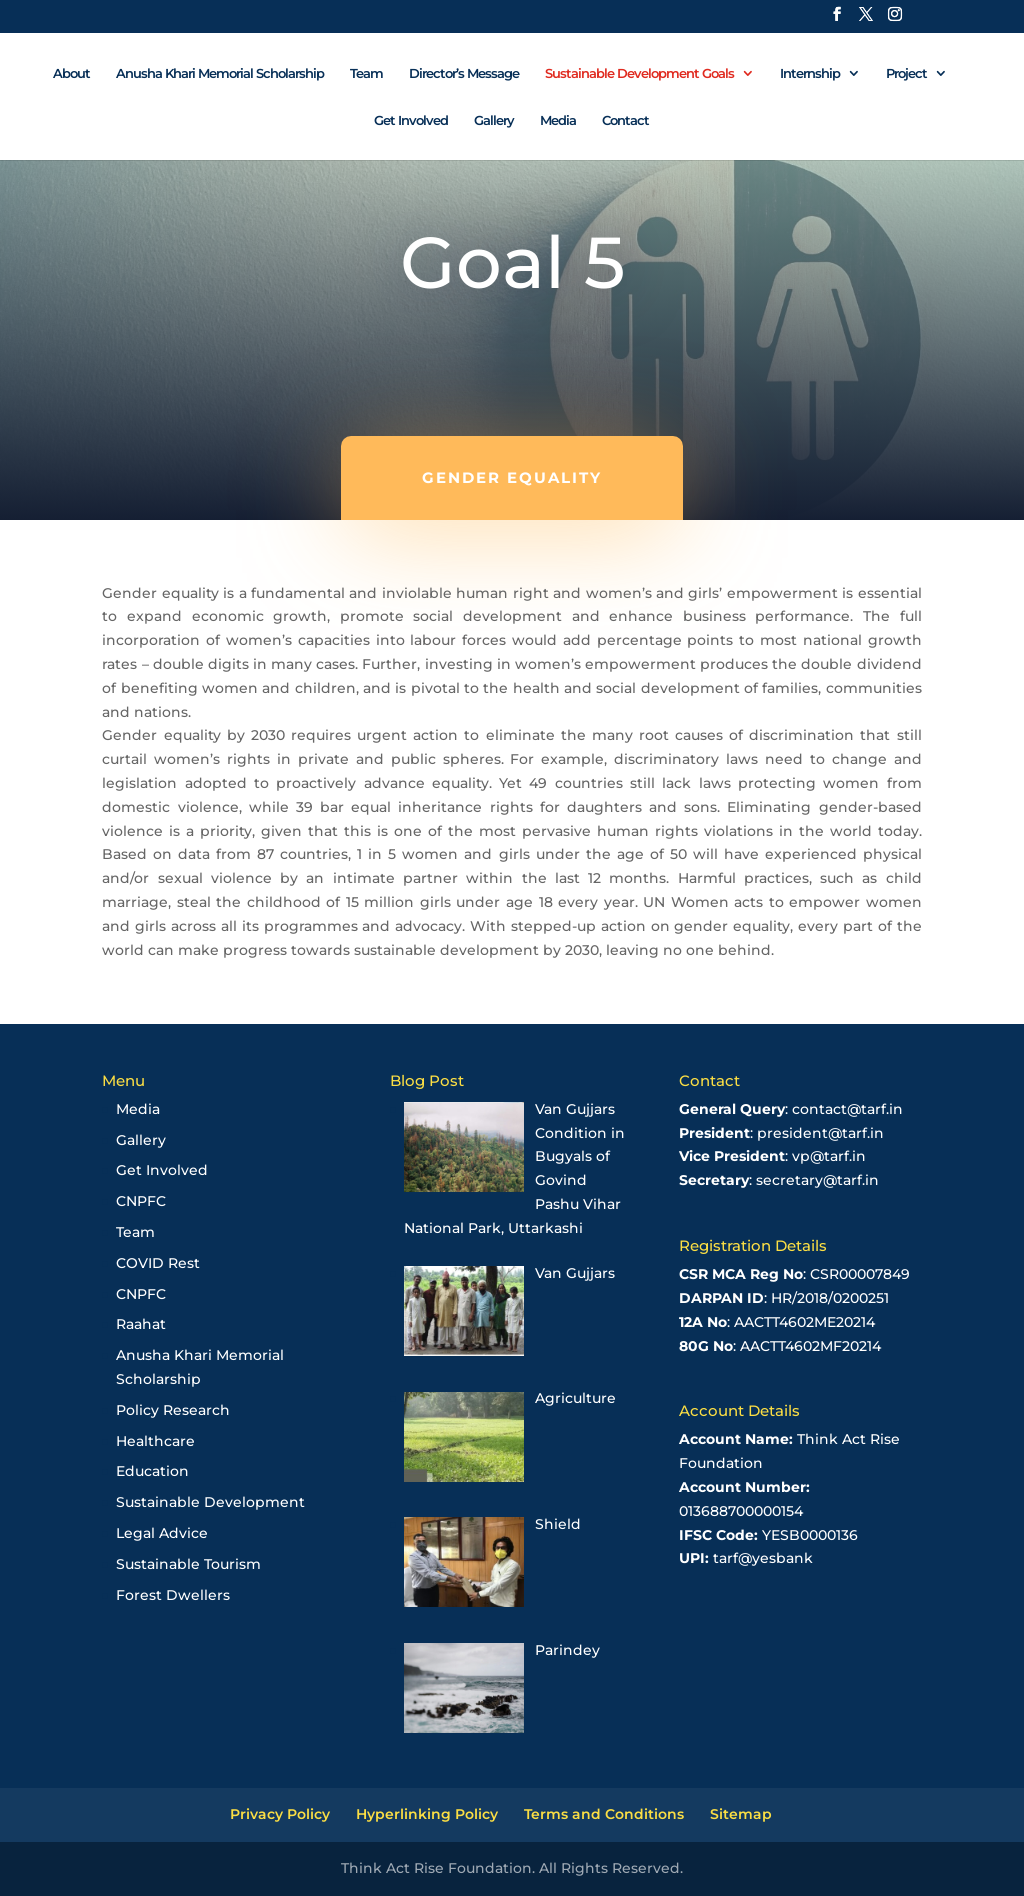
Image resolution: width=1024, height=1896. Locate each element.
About (71, 73)
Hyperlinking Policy (427, 1814)
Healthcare (155, 1441)
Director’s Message (464, 73)
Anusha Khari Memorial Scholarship (220, 73)
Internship (810, 73)
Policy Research (173, 1410)
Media (558, 120)
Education (152, 1471)
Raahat (141, 1324)
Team (366, 73)
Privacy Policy (280, 1814)
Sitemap (741, 1814)
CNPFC (141, 1201)
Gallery (494, 120)
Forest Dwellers (173, 1595)
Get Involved (411, 120)
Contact (625, 120)
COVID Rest (158, 1263)
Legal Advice (162, 1533)
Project (906, 73)
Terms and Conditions (604, 1814)
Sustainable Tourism (188, 1564)
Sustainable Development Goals (639, 73)
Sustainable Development (210, 1502)
